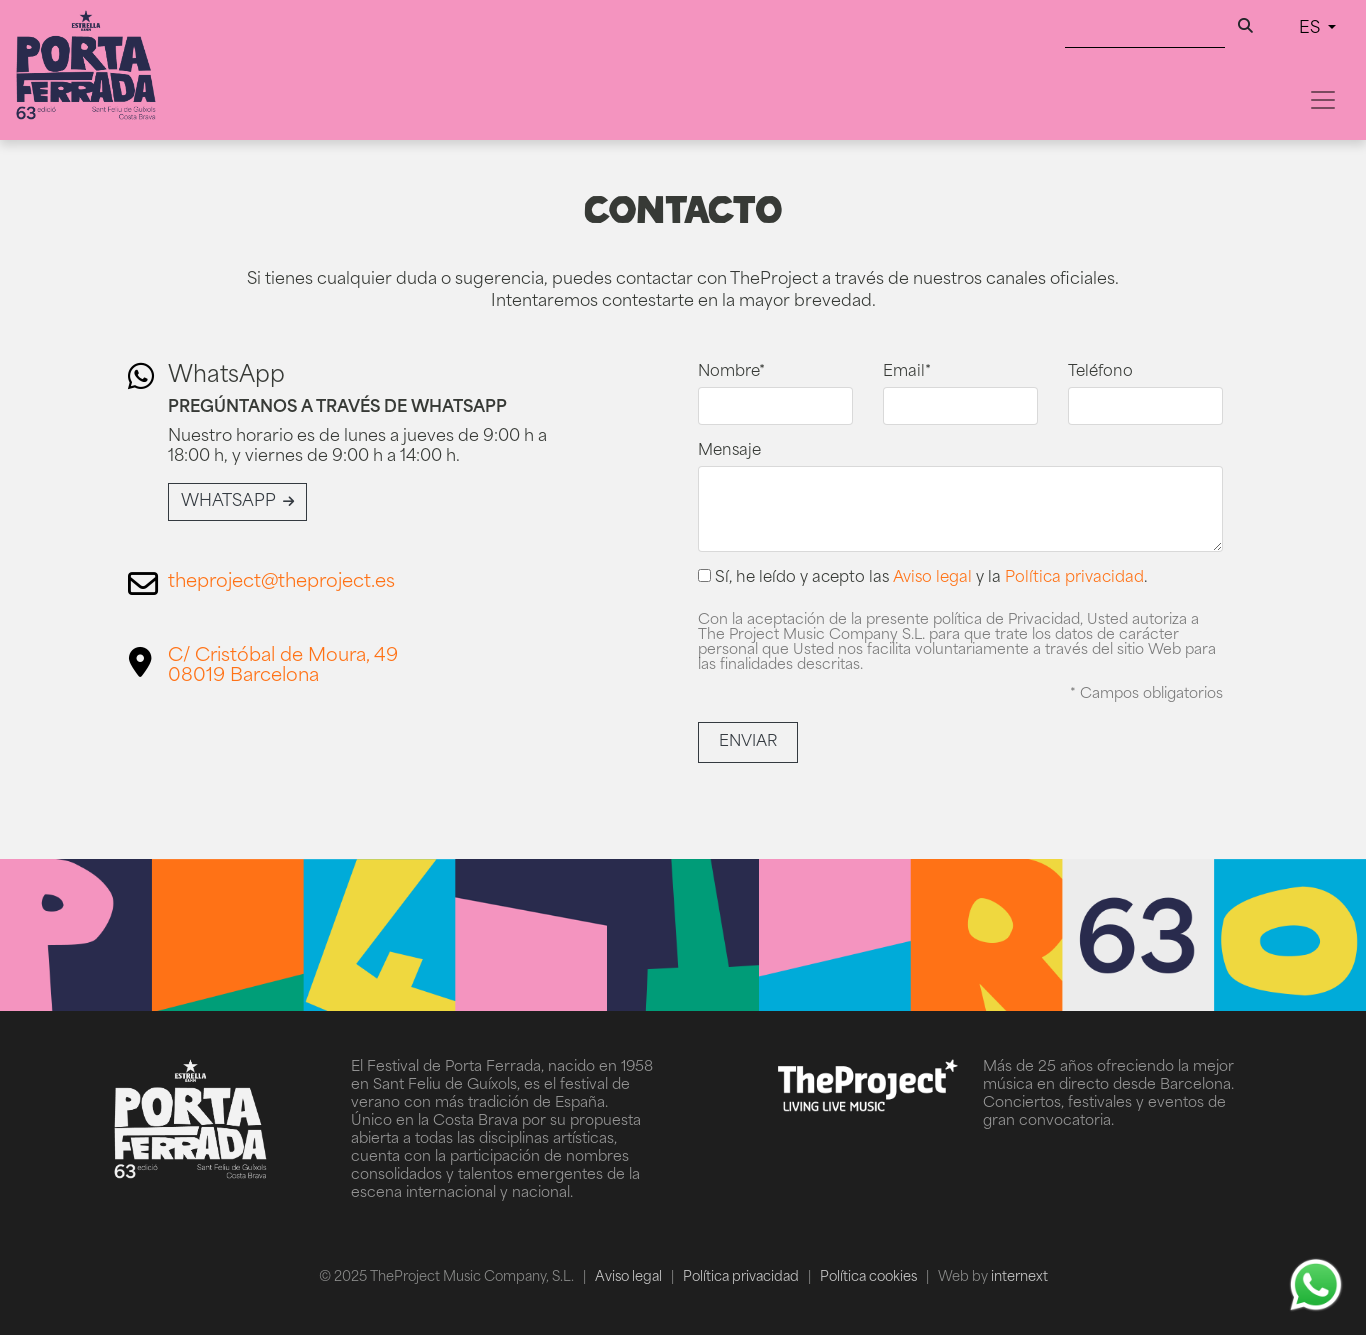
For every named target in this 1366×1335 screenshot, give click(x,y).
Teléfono (1100, 372)
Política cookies (870, 1277)
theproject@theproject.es (281, 582)
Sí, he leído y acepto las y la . (923, 577)
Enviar (748, 742)
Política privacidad (1074, 578)
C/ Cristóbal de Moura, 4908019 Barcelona (283, 666)
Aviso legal (932, 578)
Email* (907, 372)
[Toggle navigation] (1323, 100)
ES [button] (1311, 29)
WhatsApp (237, 502)
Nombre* (731, 372)
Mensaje (729, 451)
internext (1019, 1277)
